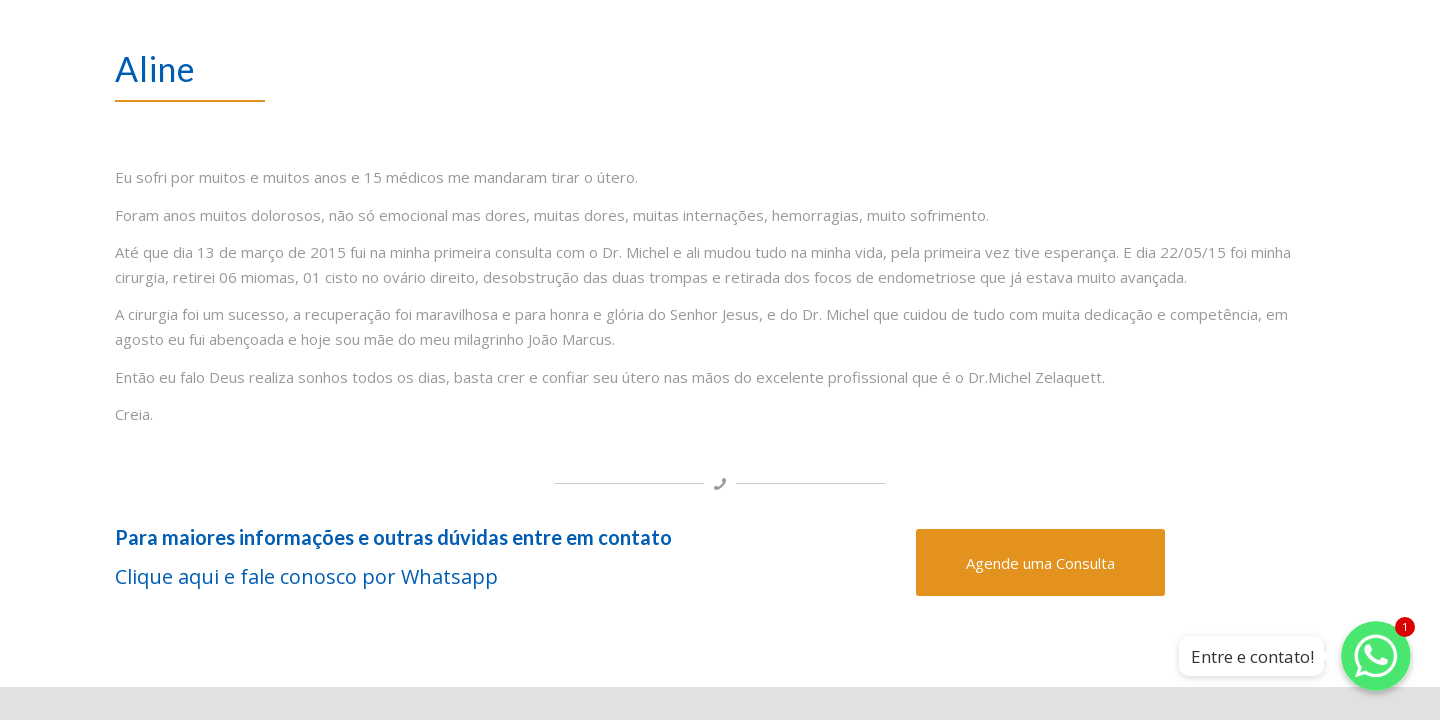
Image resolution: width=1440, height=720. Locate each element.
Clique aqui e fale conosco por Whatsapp (309, 576)
